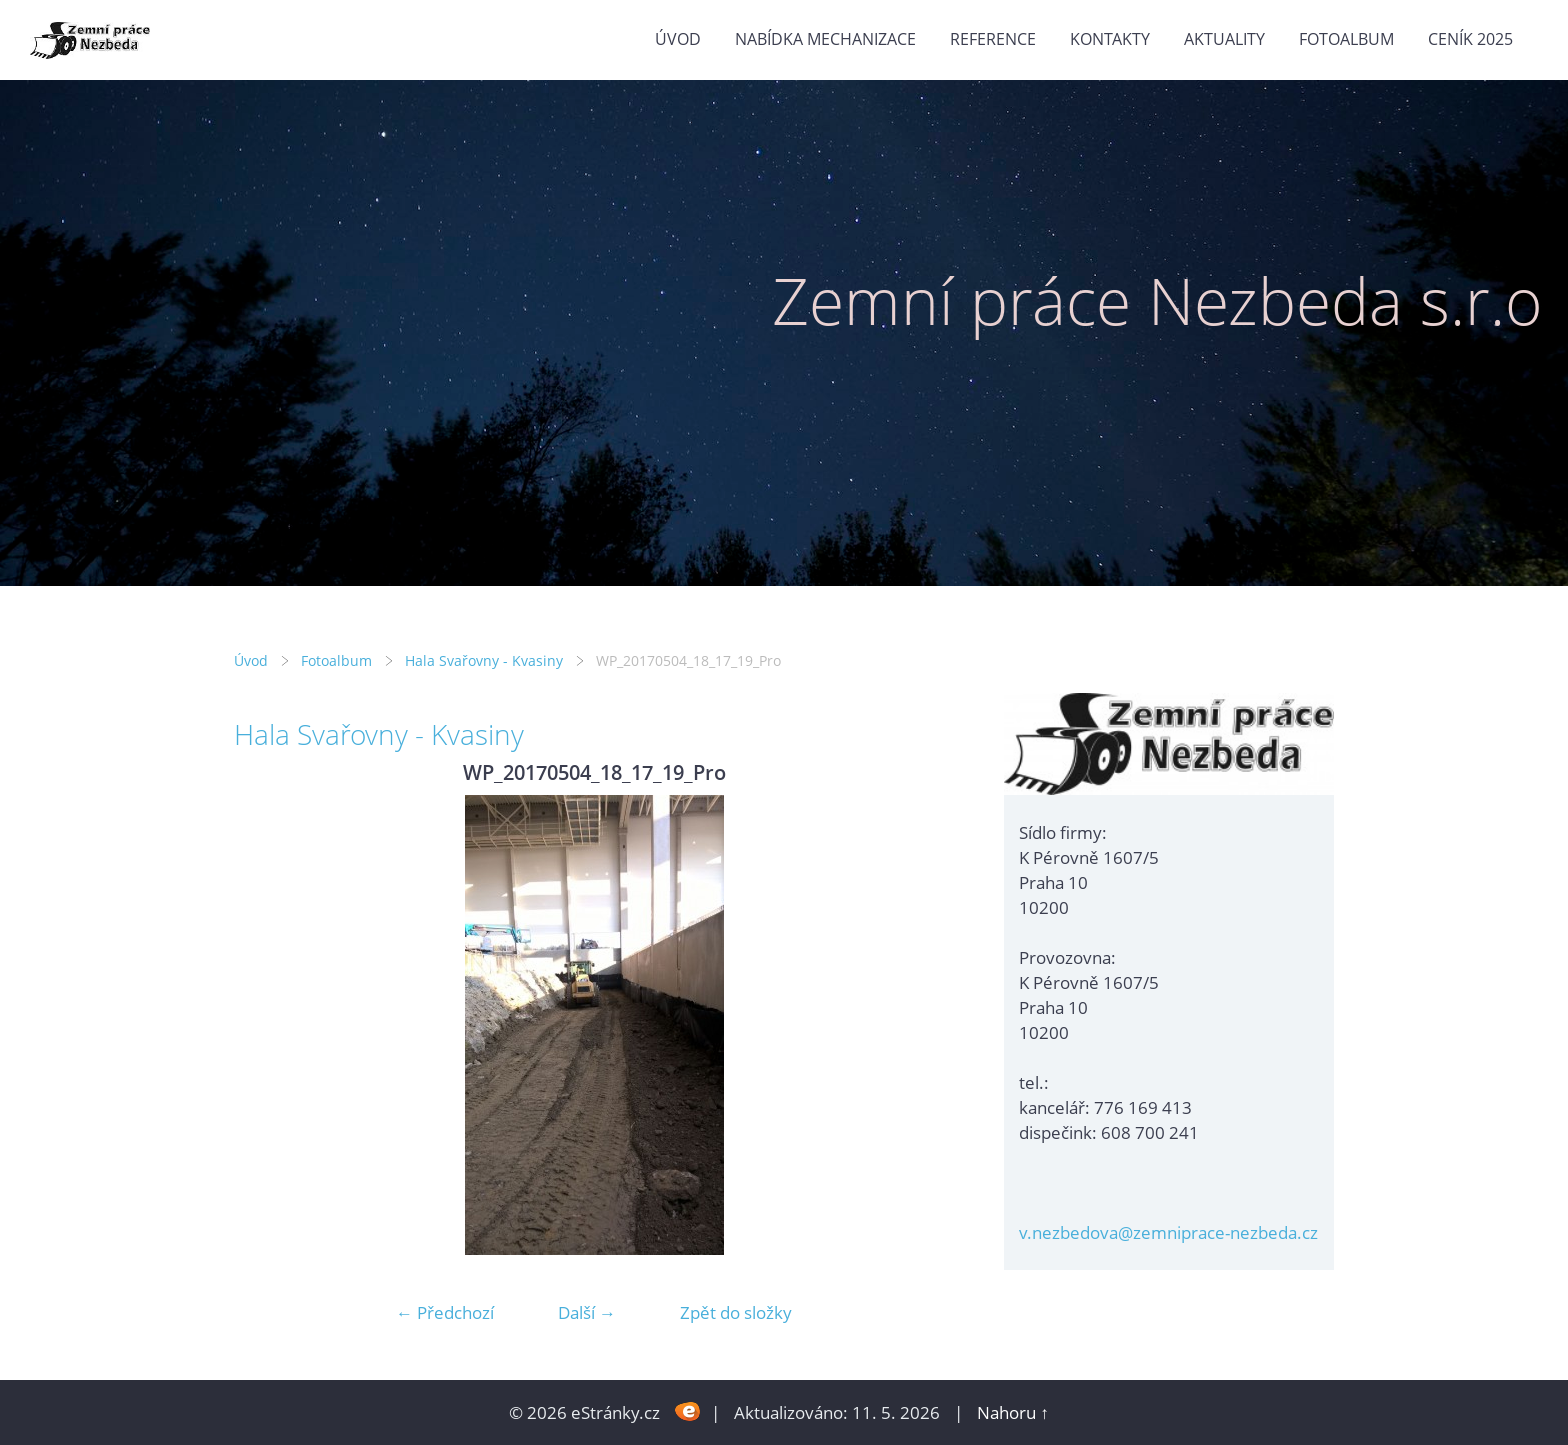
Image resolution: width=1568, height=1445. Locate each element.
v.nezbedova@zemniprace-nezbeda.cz (1168, 1232)
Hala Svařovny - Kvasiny (484, 660)
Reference (993, 39)
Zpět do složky (736, 1312)
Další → (587, 1312)
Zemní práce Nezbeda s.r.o (1157, 300)
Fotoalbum (1346, 39)
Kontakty (1110, 39)
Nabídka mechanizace (825, 39)
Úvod (678, 39)
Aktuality (1224, 39)
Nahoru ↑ (1013, 1412)
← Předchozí (445, 1312)
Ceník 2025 (1470, 39)
